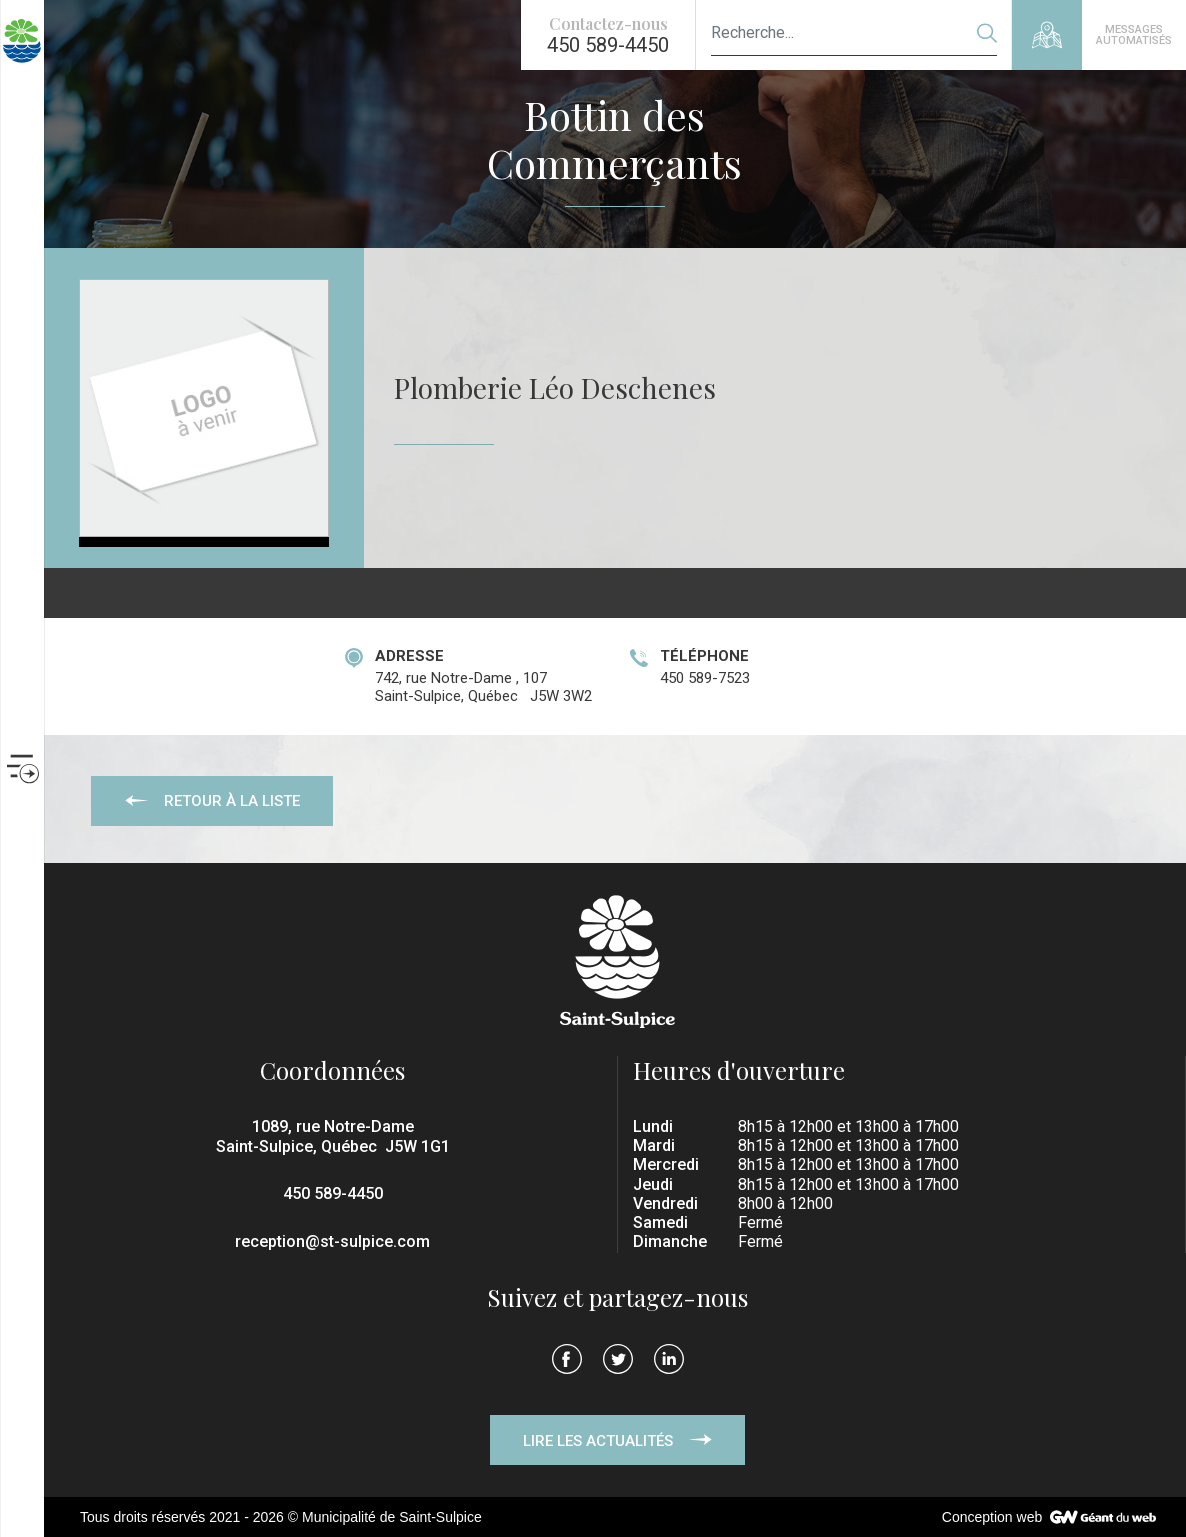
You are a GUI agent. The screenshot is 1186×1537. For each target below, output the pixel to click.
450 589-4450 (333, 1193)
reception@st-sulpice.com (332, 1241)
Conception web (992, 1517)
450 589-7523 (705, 678)
